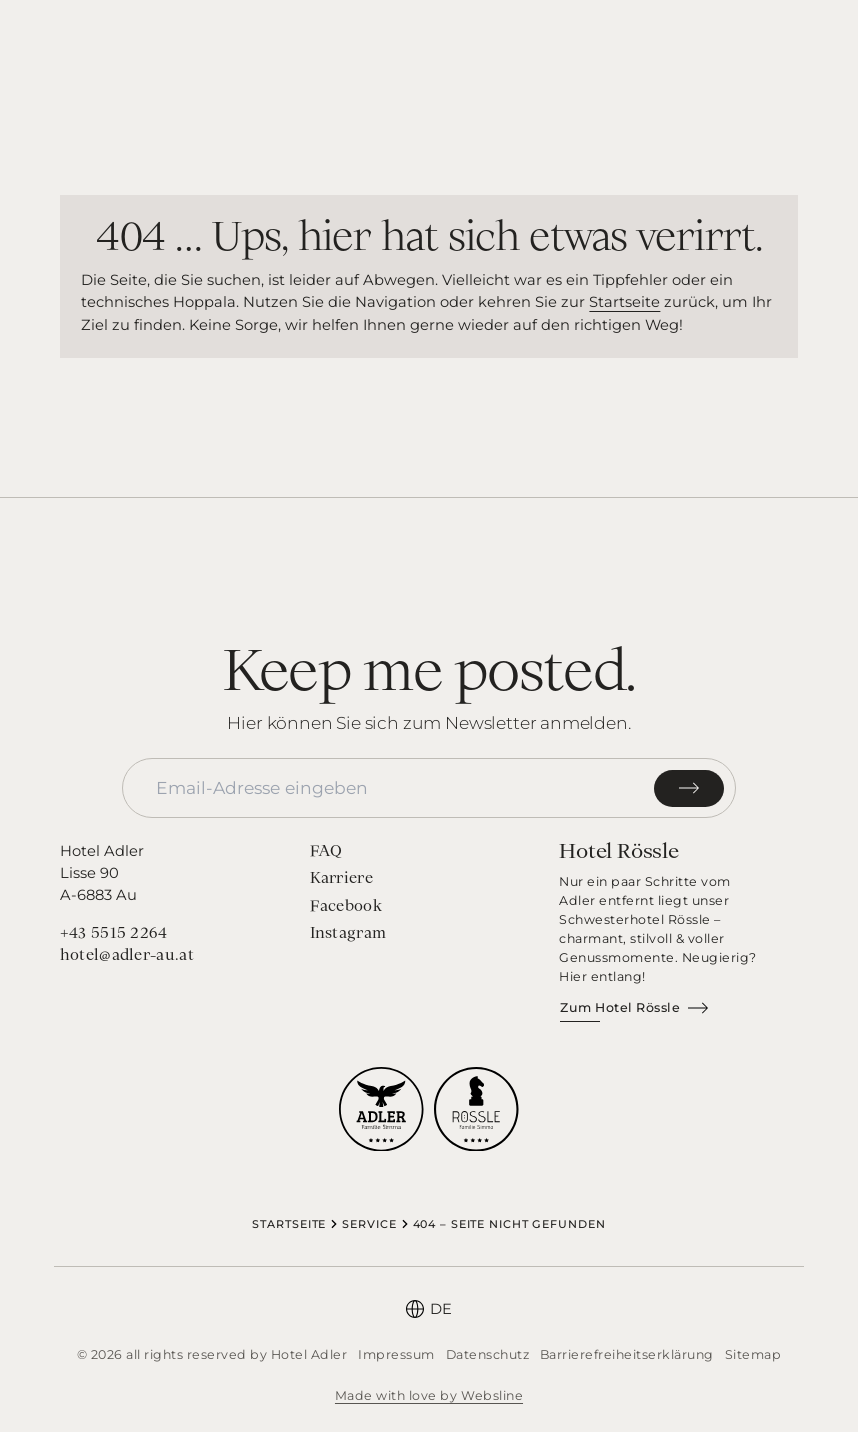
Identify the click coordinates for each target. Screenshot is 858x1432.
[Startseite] (429, 44)
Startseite (624, 302)
